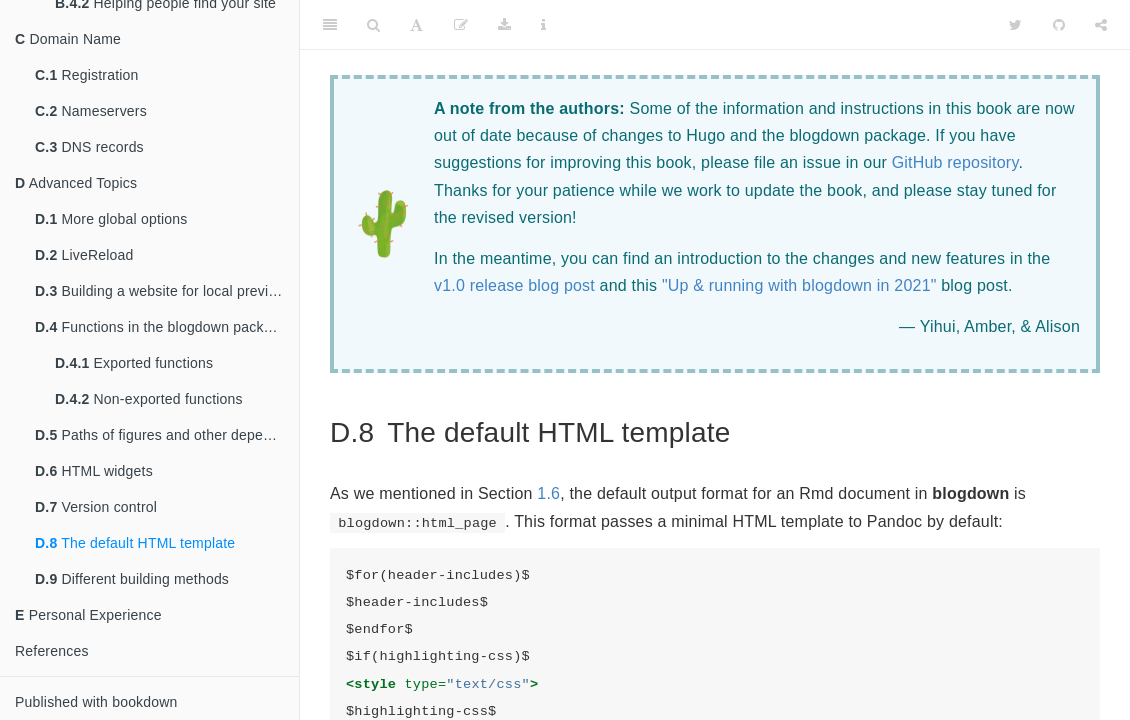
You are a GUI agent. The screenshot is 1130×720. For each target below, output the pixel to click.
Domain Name (68, 39)
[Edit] (461, 25)
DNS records (89, 147)
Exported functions (134, 363)
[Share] (1101, 25)
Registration (87, 75)
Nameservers (91, 111)
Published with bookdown (96, 702)
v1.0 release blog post (514, 285)
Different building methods (132, 579)
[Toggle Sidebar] (330, 25)
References (52, 651)
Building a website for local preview (161, 291)
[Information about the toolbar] (543, 25)
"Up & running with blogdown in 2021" (799, 285)
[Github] (1059, 25)
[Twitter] (1015, 25)
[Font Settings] (416, 25)
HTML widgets (94, 471)
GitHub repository (955, 162)
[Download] (504, 25)
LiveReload (84, 255)
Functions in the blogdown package (161, 327)
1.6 (548, 493)
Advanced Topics (76, 183)
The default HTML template (135, 543)
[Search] (373, 25)
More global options (111, 219)
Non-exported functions (149, 399)
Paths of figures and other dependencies (167, 435)
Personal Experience (88, 615)
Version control (96, 507)
